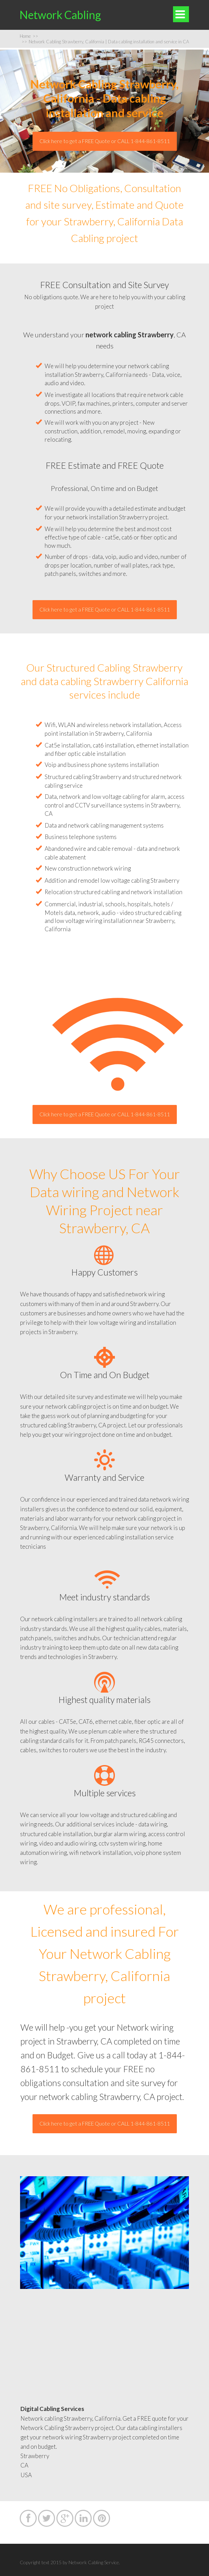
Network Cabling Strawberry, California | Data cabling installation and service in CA (105, 41)
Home (29, 36)
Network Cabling (60, 14)
